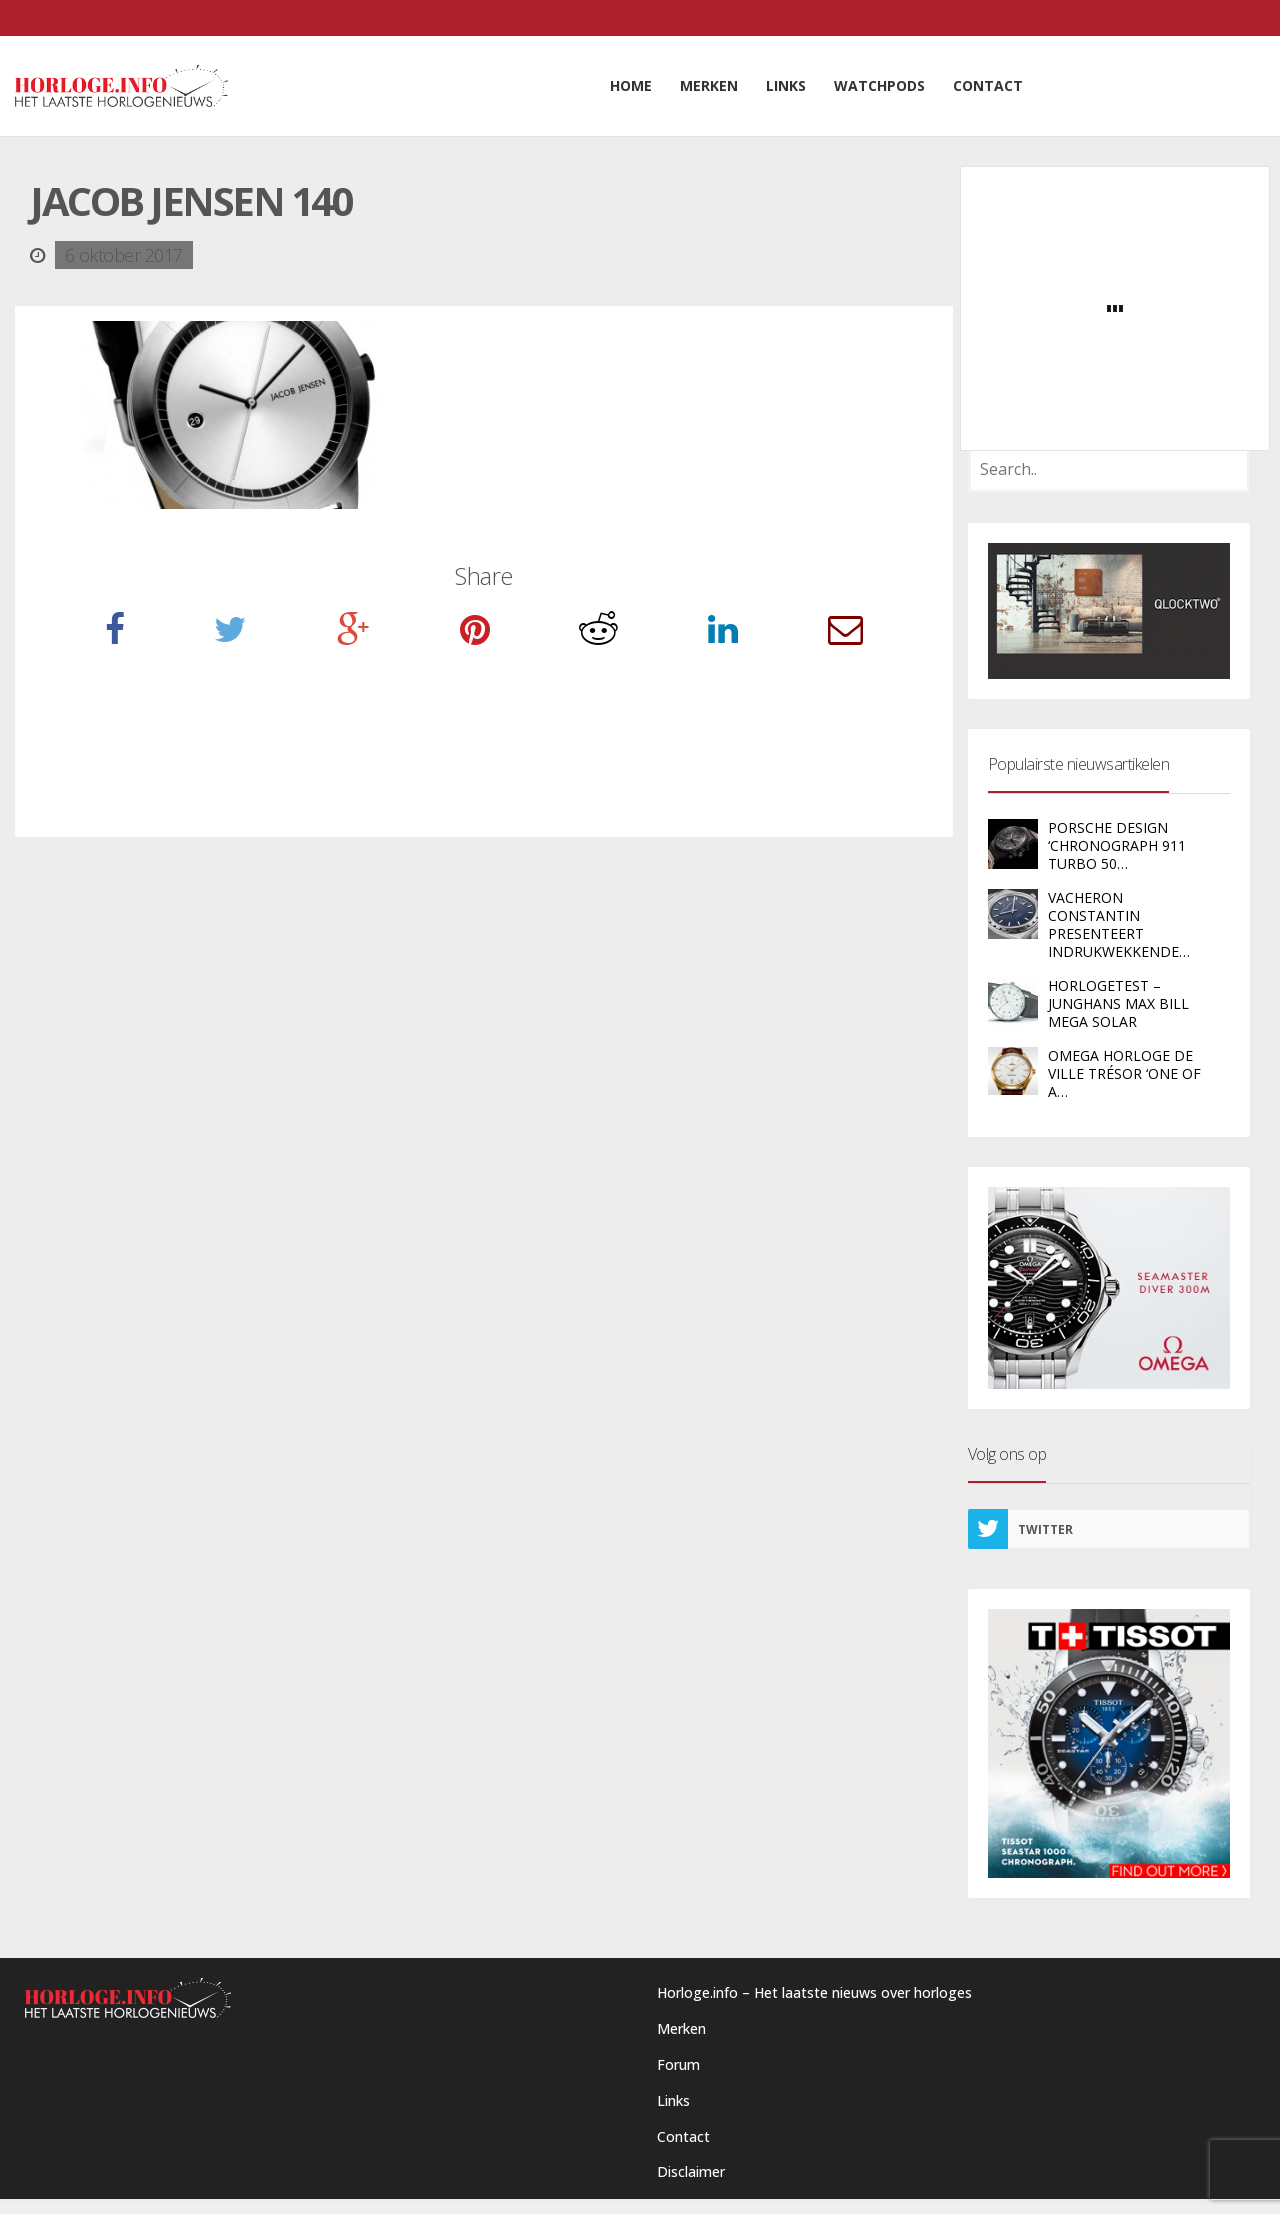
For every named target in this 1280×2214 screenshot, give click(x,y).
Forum (678, 2064)
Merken (681, 2028)
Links (673, 2100)
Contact (683, 2136)
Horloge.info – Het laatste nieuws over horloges (814, 1992)
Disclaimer (691, 2171)
